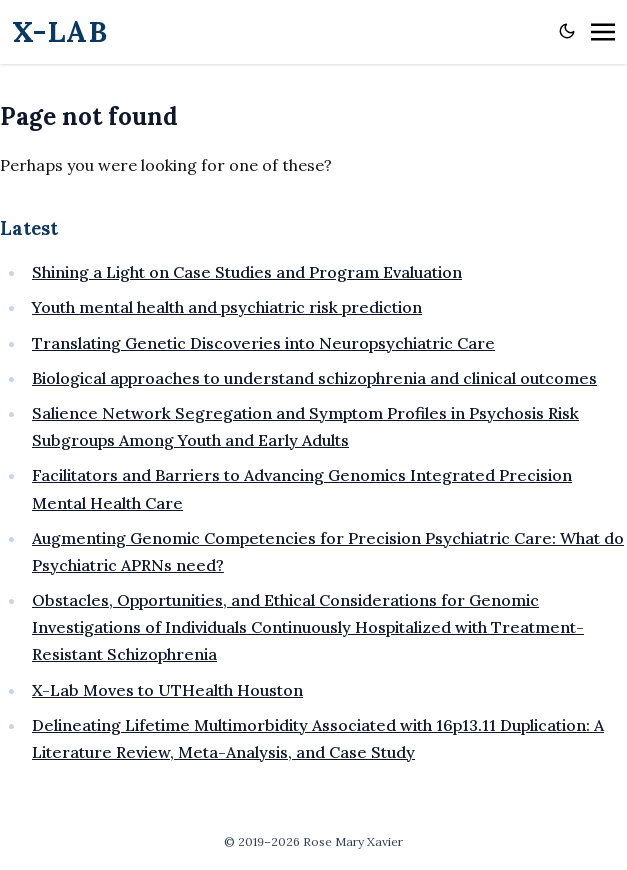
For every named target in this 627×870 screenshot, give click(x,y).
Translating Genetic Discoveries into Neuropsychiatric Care (263, 343)
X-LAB (60, 31)
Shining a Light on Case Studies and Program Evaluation (247, 272)
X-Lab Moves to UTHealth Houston (167, 690)
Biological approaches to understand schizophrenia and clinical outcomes (314, 378)
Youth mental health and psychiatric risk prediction (227, 307)
